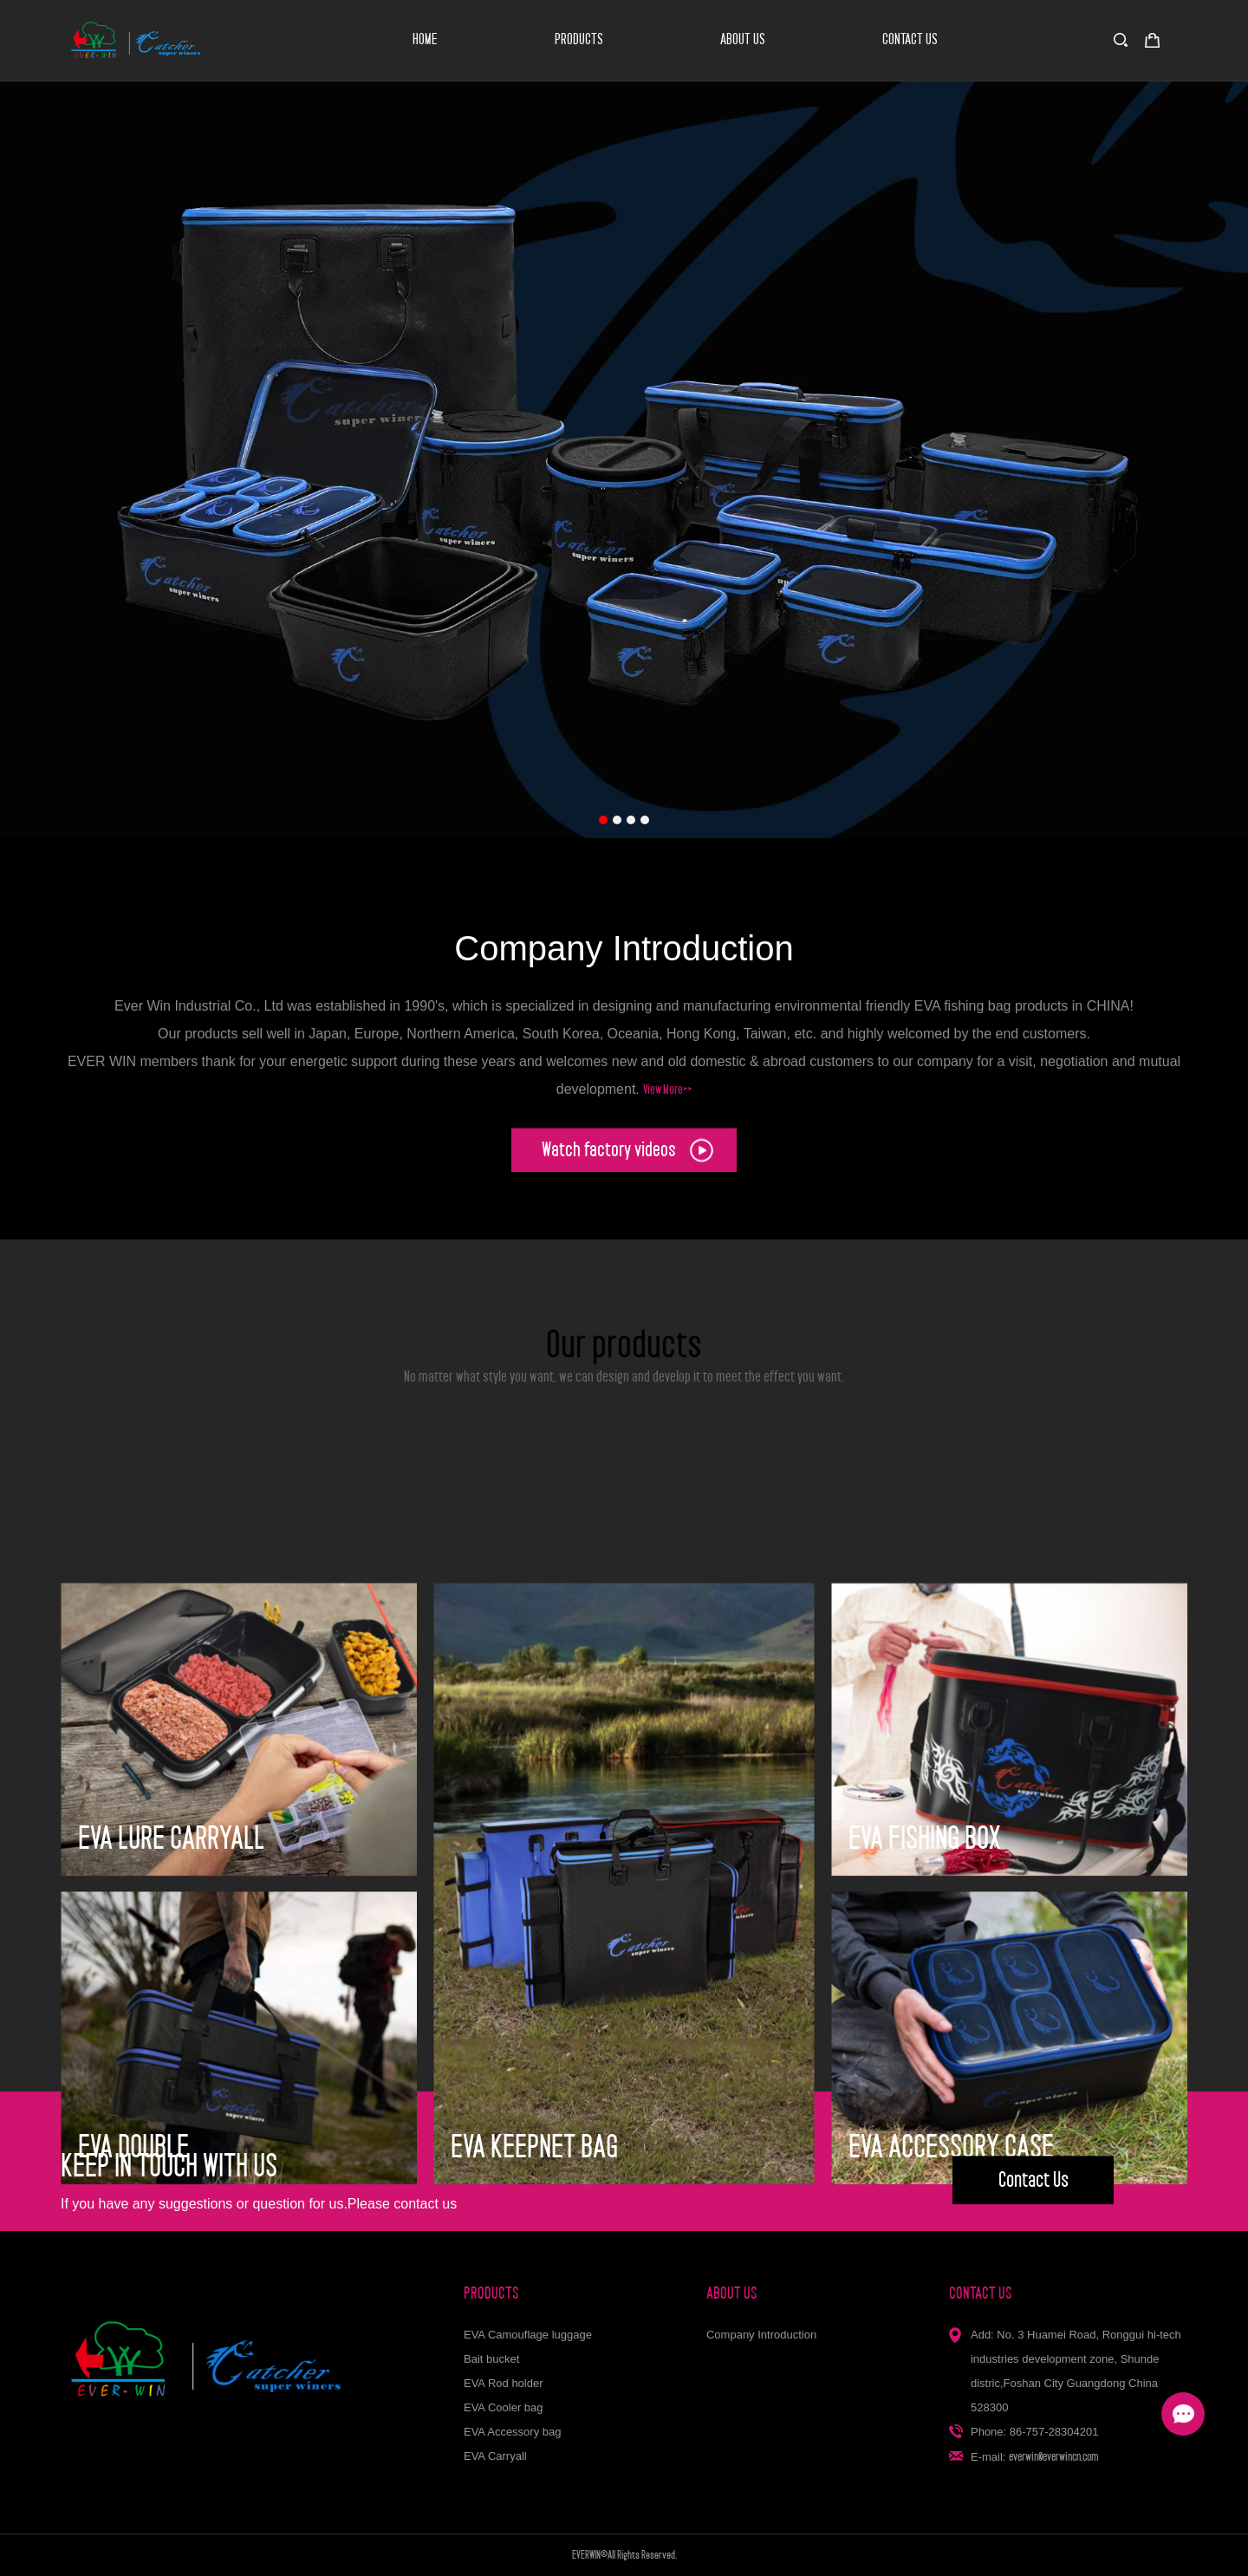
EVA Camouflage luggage (528, 2334)
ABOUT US (742, 39)
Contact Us (1033, 2192)
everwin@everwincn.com (1054, 2456)
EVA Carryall (495, 2455)
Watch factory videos (627, 1158)
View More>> (667, 1110)
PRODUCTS (579, 39)
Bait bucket (491, 2358)
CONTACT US (910, 39)
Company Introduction (761, 2334)
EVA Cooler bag (503, 2407)
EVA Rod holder (503, 2383)
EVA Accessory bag (513, 2431)
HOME (425, 39)
